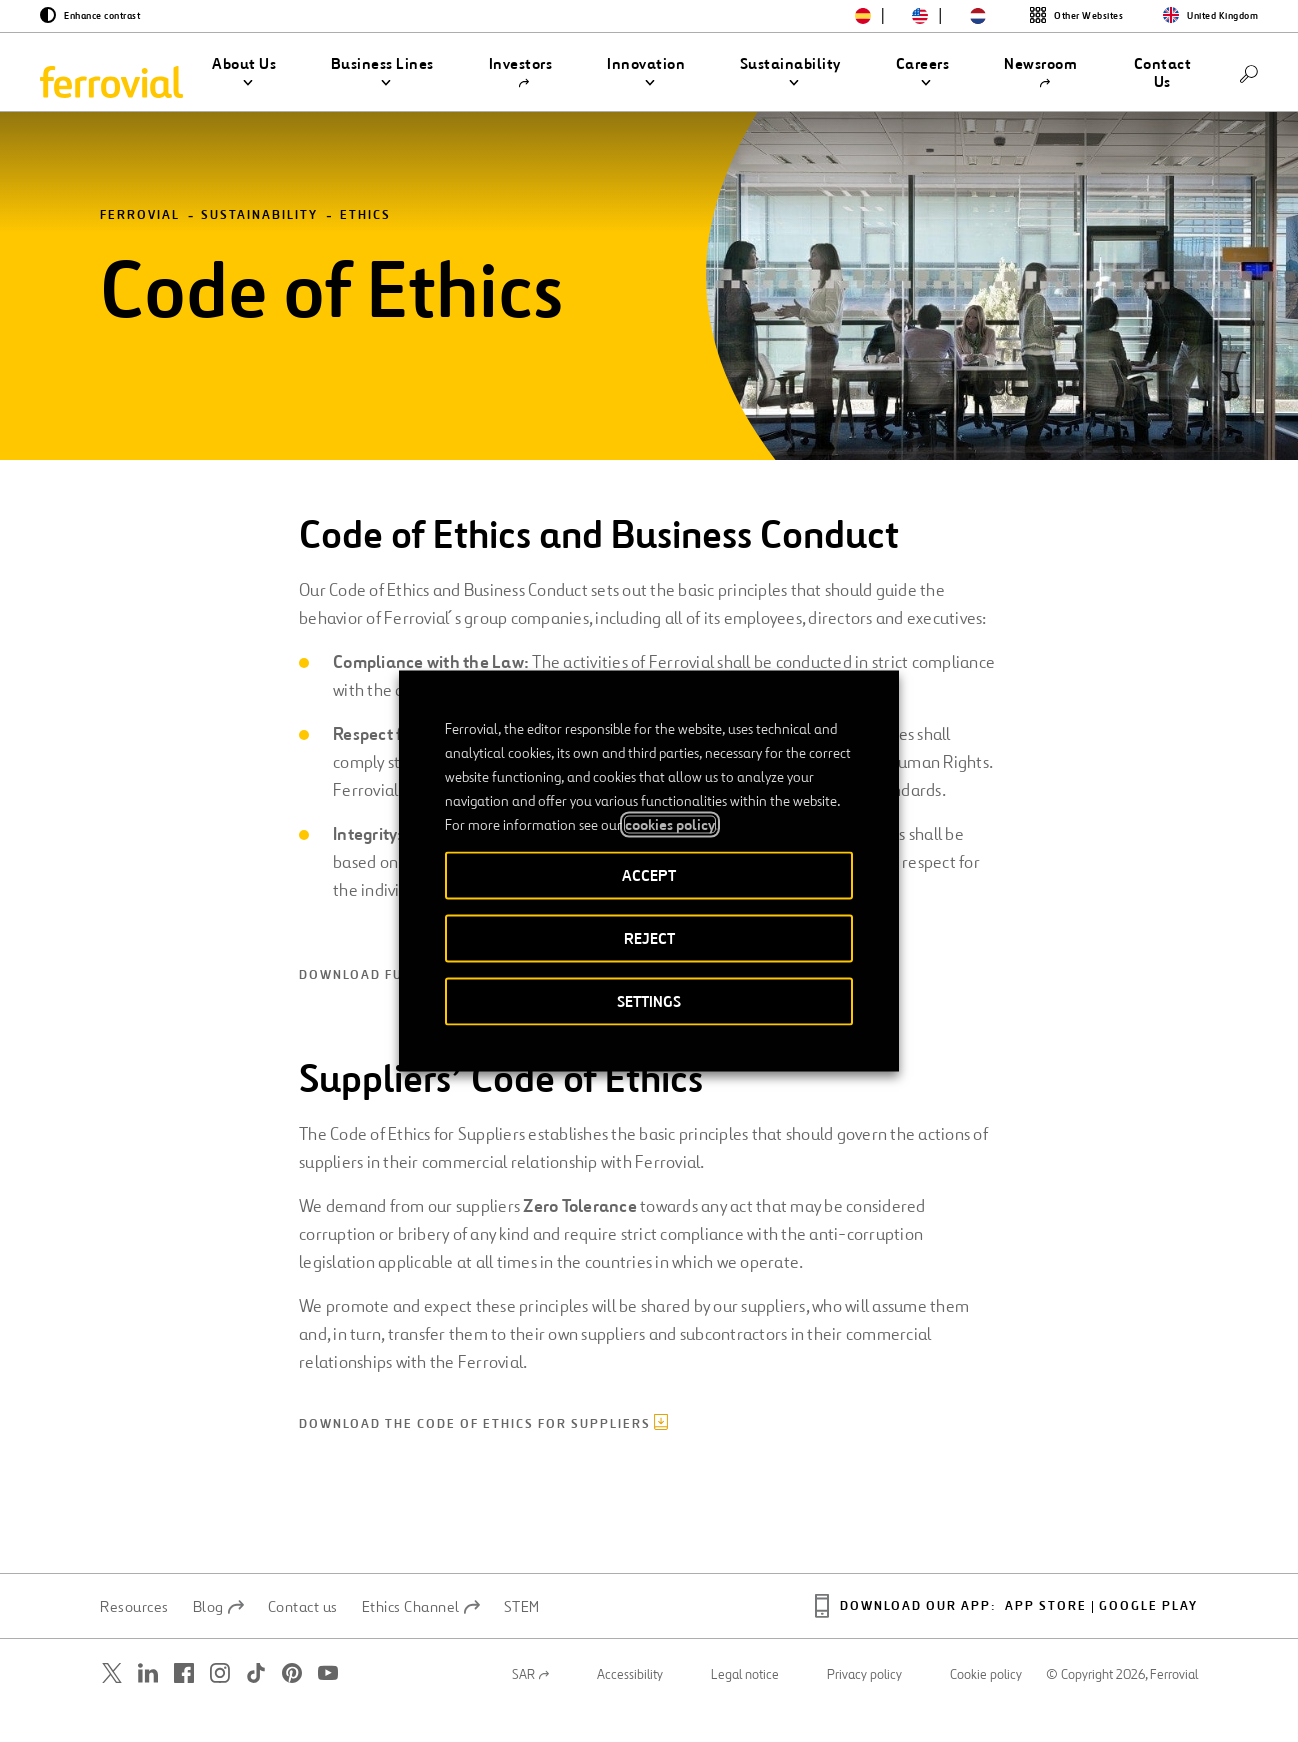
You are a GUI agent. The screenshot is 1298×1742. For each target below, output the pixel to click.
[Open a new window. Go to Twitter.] (112, 1704)
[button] (244, 73)
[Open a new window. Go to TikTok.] (256, 1704)
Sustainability (259, 247)
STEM (522, 1638)
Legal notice (745, 1706)
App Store (1046, 1638)
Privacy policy (864, 1706)
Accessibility (630, 1706)
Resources (134, 1638)
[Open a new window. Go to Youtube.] (328, 1704)
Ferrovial (140, 247)
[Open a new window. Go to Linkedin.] (148, 1704)
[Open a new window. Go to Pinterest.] (292, 1704)
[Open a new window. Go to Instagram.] (220, 1704)
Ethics (365, 247)
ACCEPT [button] (649, 875)
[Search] (1249, 72)
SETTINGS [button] (649, 1001)
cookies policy (670, 825)
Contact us (303, 1638)
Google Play (1148, 1638)
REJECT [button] (649, 938)
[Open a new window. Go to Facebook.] (184, 1704)
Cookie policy (986, 1706)
